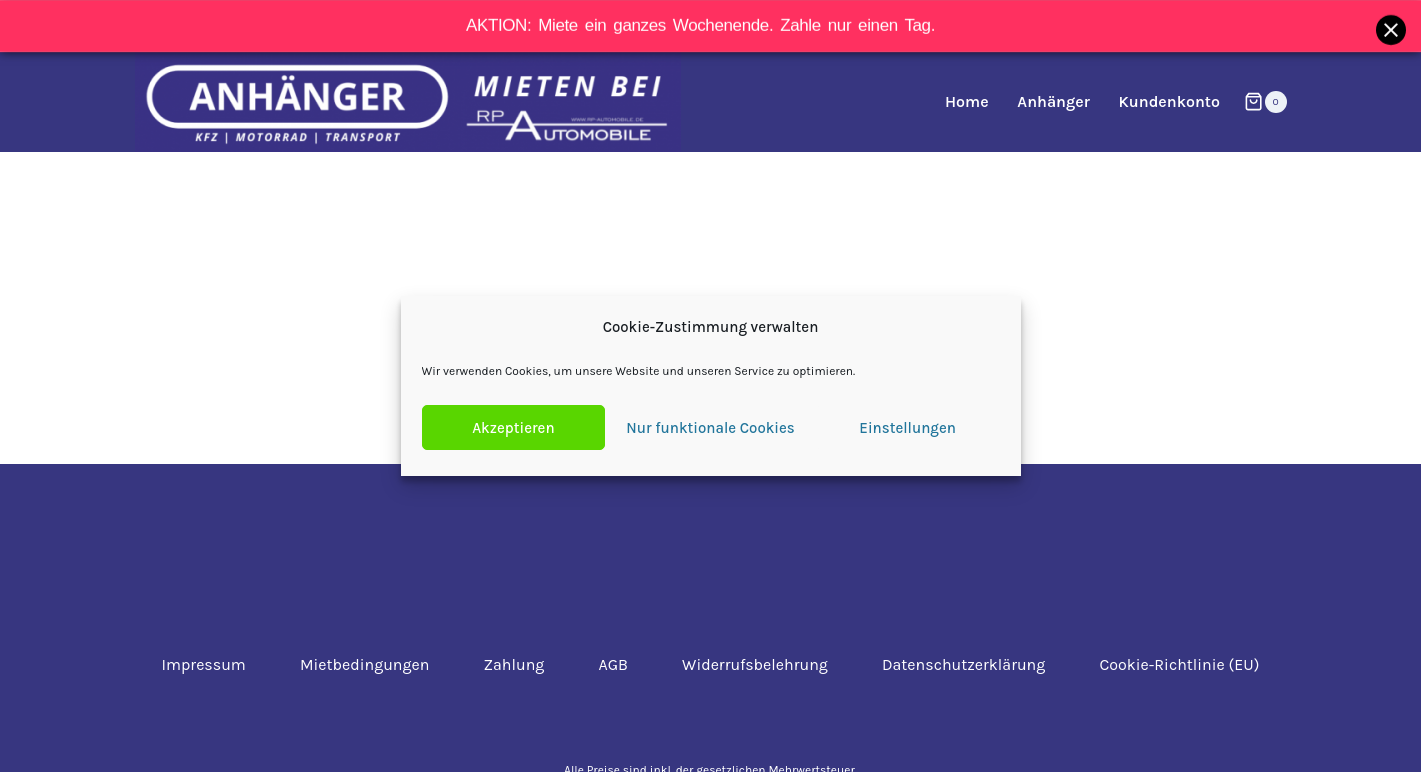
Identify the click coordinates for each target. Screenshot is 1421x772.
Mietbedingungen (364, 664)
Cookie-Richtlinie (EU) (1179, 664)
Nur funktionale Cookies (710, 428)
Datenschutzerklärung (963, 664)
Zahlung (514, 664)
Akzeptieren (513, 428)
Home (967, 101)
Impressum (204, 664)
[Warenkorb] (1265, 102)
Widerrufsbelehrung (755, 664)
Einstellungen (907, 428)
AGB (613, 664)
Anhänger (1053, 101)
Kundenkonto (1170, 101)
